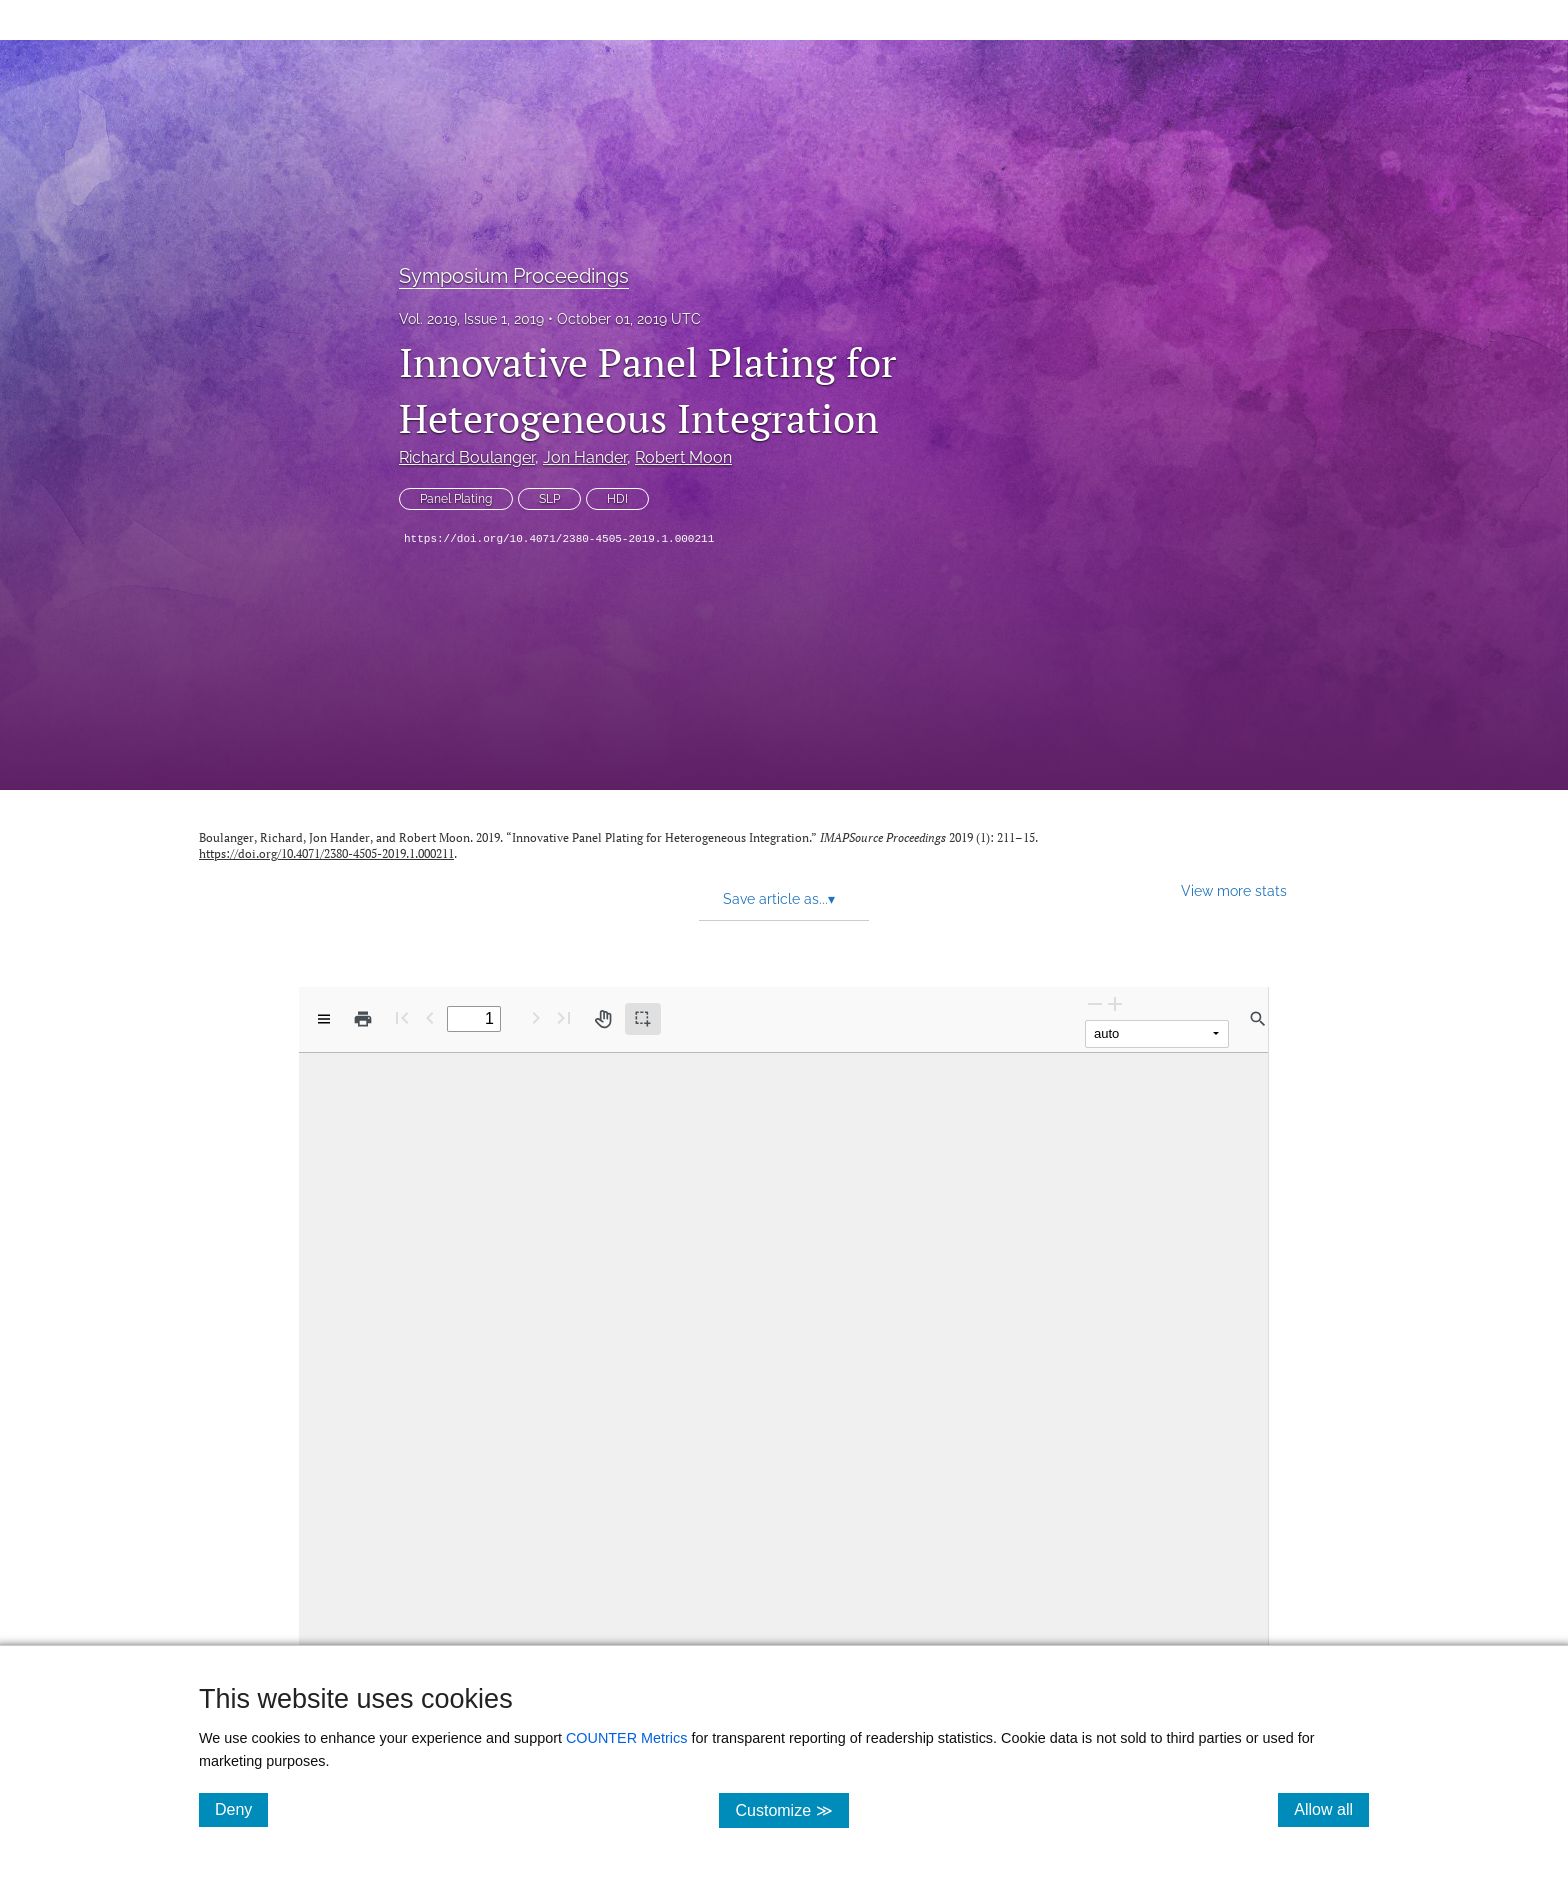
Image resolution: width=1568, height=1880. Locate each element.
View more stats (1234, 890)
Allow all (1331, 1809)
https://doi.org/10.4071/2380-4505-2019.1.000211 (559, 539)
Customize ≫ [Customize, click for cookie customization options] (791, 1809)
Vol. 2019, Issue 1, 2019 (471, 319)
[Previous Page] (430, 1017)
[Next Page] (536, 1017)
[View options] (324, 1019)
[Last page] (564, 1017)
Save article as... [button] (779, 899)
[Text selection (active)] (643, 1019)
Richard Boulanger (467, 457)
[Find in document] (1258, 1019)
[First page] (402, 1017)
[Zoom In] (1115, 1003)
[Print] (363, 1019)
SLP (549, 499)
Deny (241, 1809)
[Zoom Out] (1095, 1003)
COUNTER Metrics (627, 1738)
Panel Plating (456, 499)
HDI (617, 499)
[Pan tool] (603, 1019)
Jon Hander (585, 457)
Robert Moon (683, 457)
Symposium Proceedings (514, 276)
